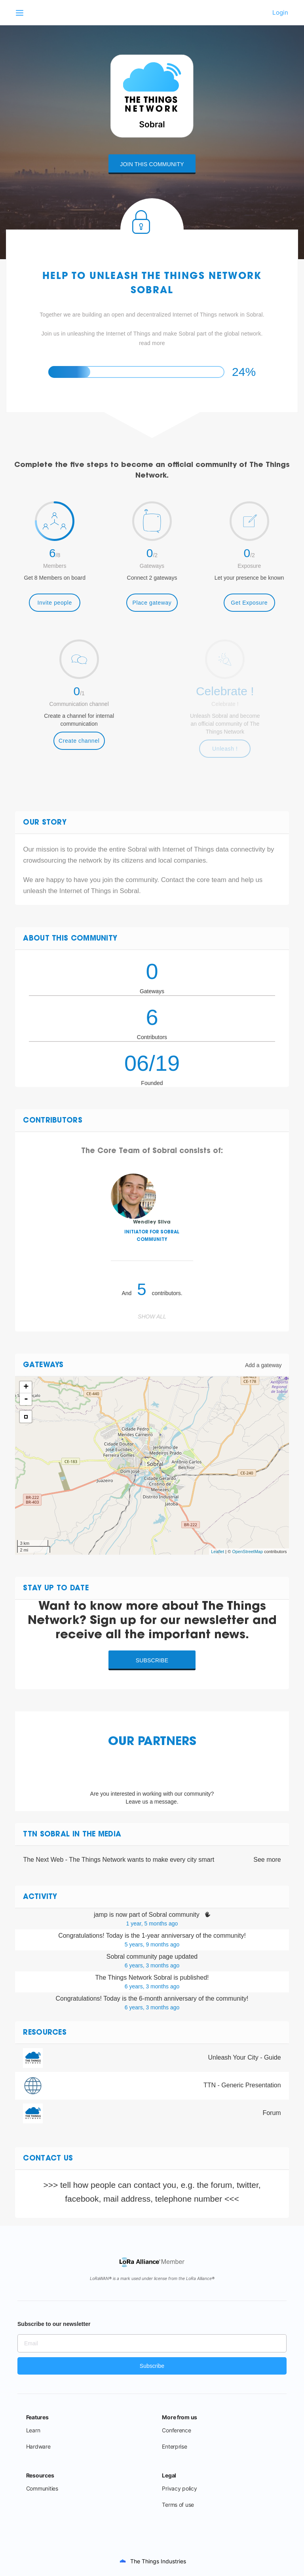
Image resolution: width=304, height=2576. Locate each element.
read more (152, 343)
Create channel (79, 741)
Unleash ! (225, 748)
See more (267, 1859)
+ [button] (25, 1387)
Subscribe (152, 1660)
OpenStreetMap (247, 1551)
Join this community (152, 164)
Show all (152, 1316)
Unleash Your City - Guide (244, 2057)
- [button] (26, 1399)
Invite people (55, 602)
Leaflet (217, 1551)
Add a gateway (263, 1365)
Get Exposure (249, 602)
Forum (271, 2112)
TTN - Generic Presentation (242, 2085)
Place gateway (152, 602)
